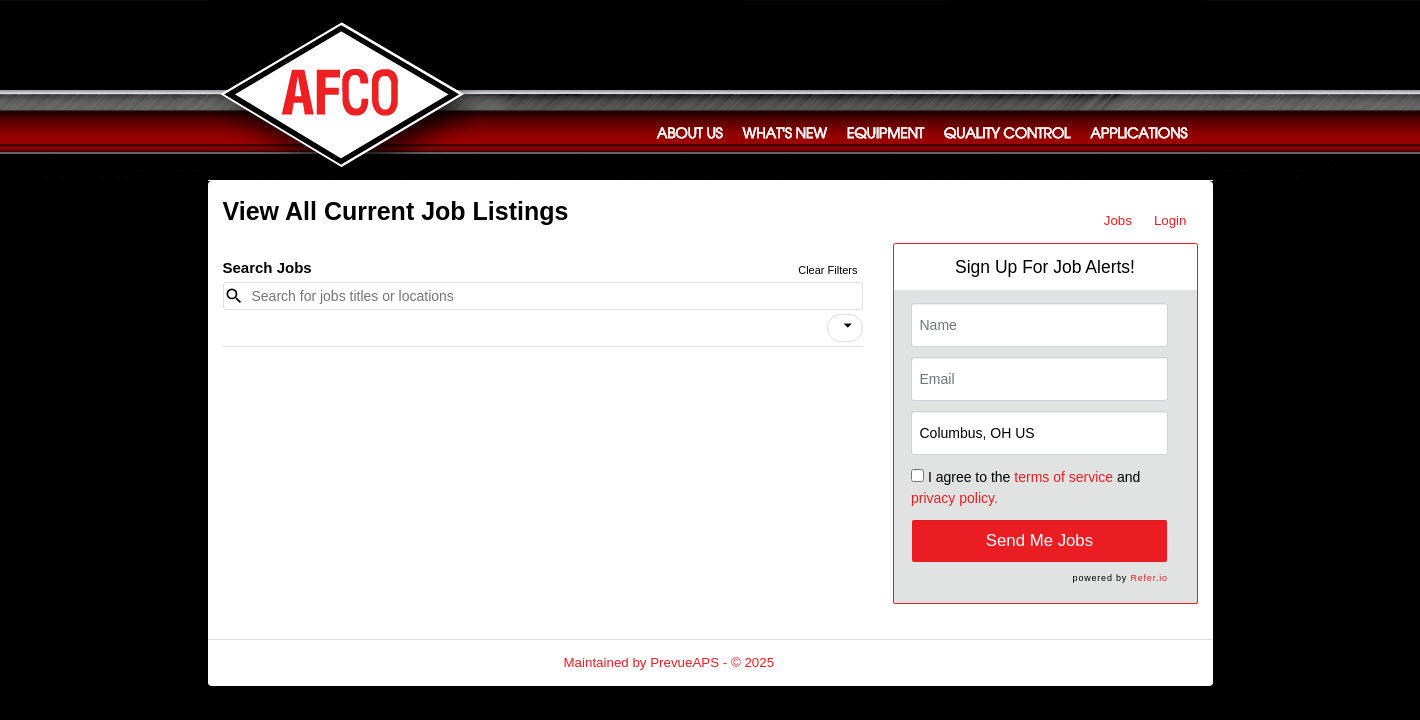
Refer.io (1148, 578)
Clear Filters (827, 270)
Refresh (833, 662)
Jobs (1118, 220)
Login (1170, 220)
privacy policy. (954, 498)
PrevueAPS (684, 662)
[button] (845, 328)
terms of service (1063, 477)
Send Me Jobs (1039, 540)
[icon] (848, 326)
